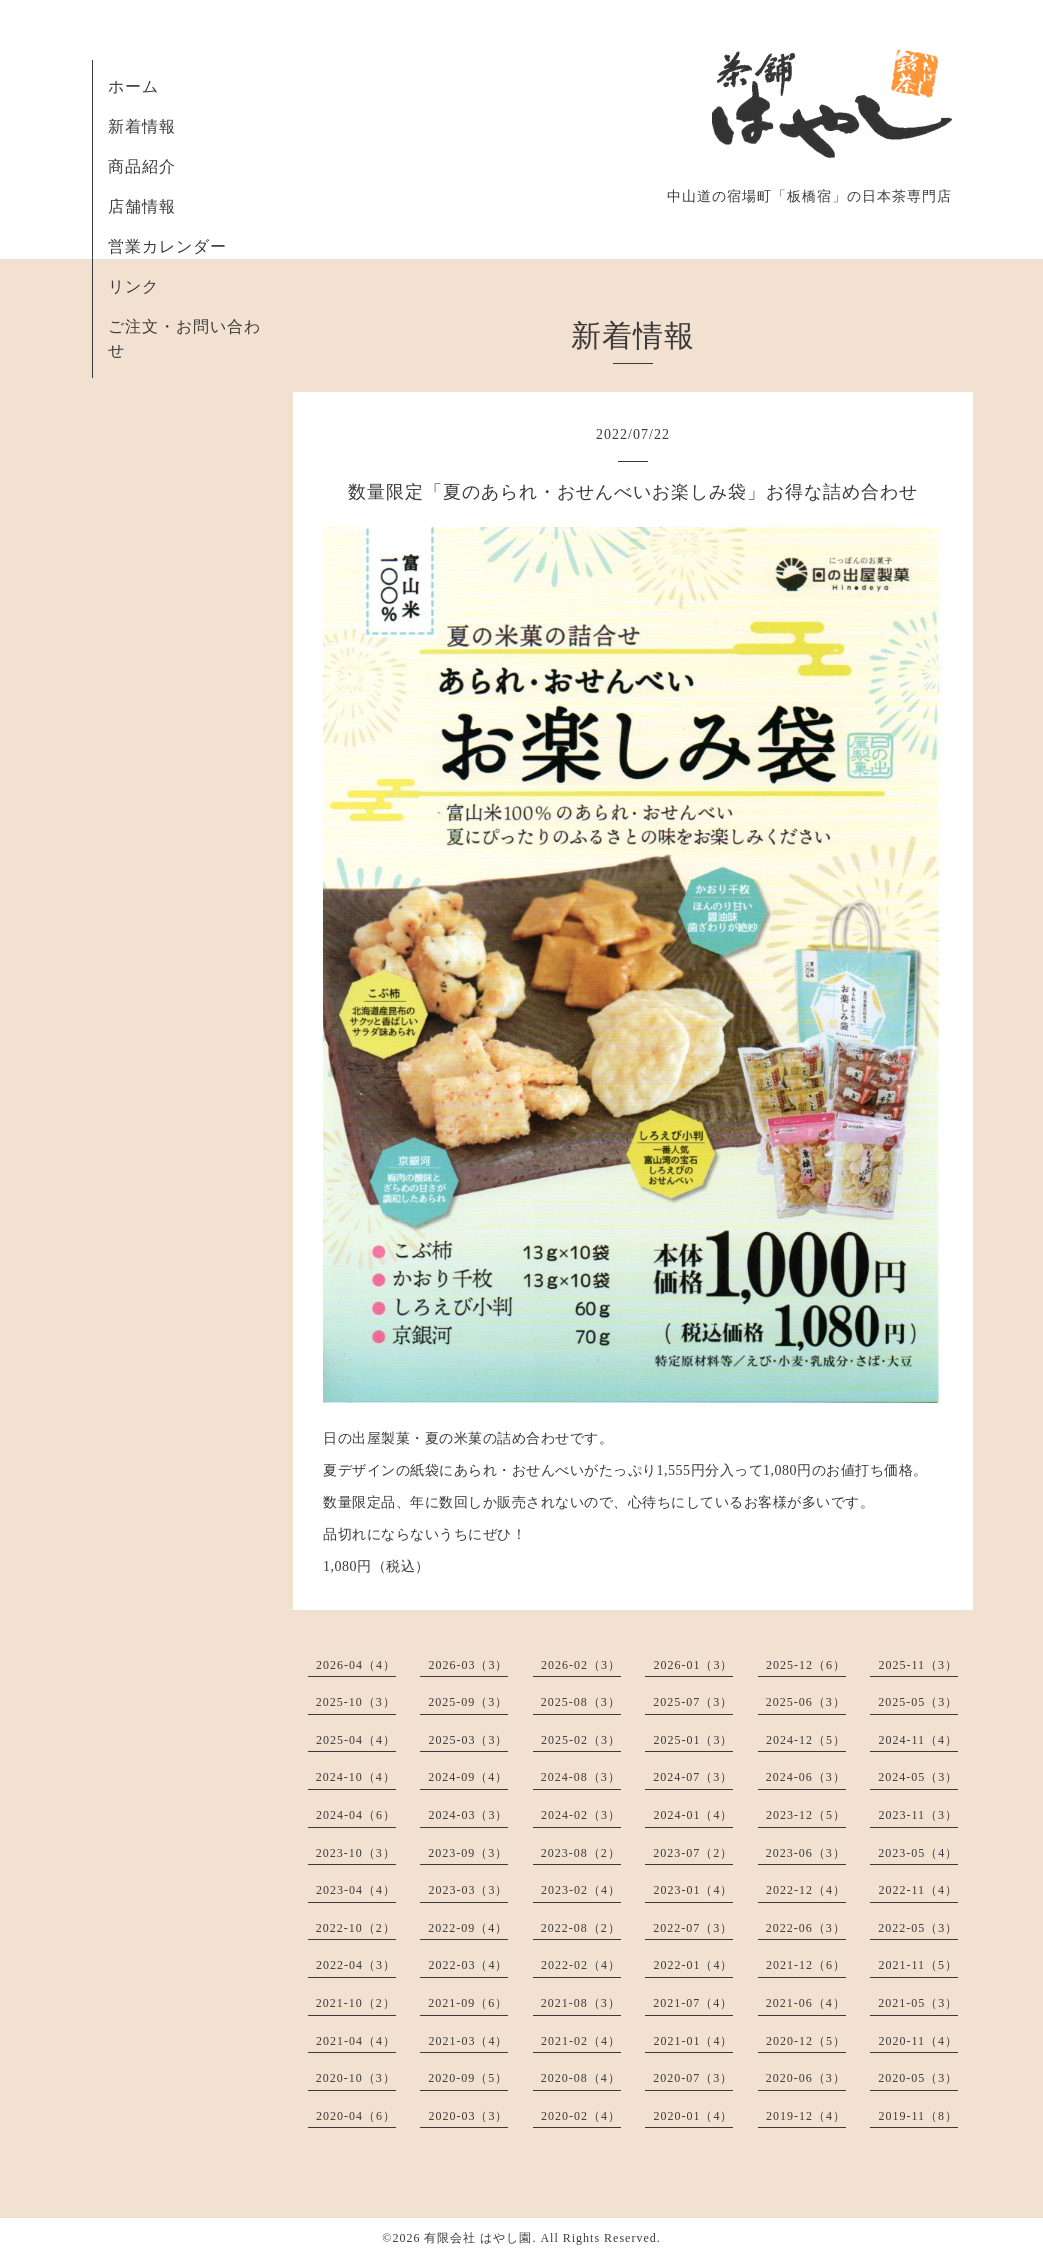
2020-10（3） (356, 2078)
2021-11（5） (918, 1965)
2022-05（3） (918, 1928)
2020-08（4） (581, 2078)
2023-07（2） (693, 1853)
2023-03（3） (468, 1890)
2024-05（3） (918, 1777)
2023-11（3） (918, 1815)
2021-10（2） (356, 2003)
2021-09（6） (468, 2003)
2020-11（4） (918, 2041)
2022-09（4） (468, 1928)
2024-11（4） (918, 1740)
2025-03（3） (468, 1740)
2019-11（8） (918, 2116)
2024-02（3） (581, 1815)
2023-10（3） (356, 1853)
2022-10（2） (356, 1928)
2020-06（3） (806, 2078)
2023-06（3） (806, 1853)
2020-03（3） (468, 2116)
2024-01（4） (693, 1815)
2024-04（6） (356, 1815)
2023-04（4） (356, 1890)
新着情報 (142, 126)
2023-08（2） (581, 1853)
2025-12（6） (806, 1665)
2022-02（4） (581, 1965)
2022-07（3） (693, 1928)
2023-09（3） (468, 1853)
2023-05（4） (918, 1853)
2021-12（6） (806, 1965)
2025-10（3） (356, 1702)
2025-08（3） (581, 1702)
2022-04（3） (356, 1965)
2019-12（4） (806, 2116)
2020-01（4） (693, 2116)
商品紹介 (142, 166)
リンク (133, 286)
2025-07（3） (693, 1702)
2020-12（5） (806, 2041)
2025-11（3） (918, 1665)
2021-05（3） (918, 2003)
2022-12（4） (806, 1890)
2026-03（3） (468, 1665)
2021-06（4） (806, 2003)
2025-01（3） (693, 1740)
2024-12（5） (806, 1740)
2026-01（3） (693, 1665)
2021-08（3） (581, 2003)
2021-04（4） (356, 2041)
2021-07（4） (693, 2003)
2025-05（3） (918, 1702)
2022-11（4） (918, 1890)
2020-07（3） (693, 2078)
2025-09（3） (468, 1702)
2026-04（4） (356, 1665)
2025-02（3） (581, 1740)
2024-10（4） (356, 1777)
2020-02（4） (581, 2116)
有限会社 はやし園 (478, 2238)
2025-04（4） (356, 1740)
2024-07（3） (693, 1777)
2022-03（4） (468, 1965)
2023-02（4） (581, 1890)
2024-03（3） (468, 1815)
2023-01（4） (693, 1890)
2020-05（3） (918, 2078)
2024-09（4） (468, 1777)
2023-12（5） (806, 1815)
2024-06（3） (806, 1777)
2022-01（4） (693, 1965)
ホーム (133, 86)
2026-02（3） (581, 1665)
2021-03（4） (468, 2041)
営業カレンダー (167, 246)
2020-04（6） (356, 2116)
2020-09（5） (468, 2078)
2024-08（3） (581, 1777)
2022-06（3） (806, 1928)
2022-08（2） (581, 1928)
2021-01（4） (693, 2041)
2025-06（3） (806, 1702)
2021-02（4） (581, 2041)
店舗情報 (142, 206)
